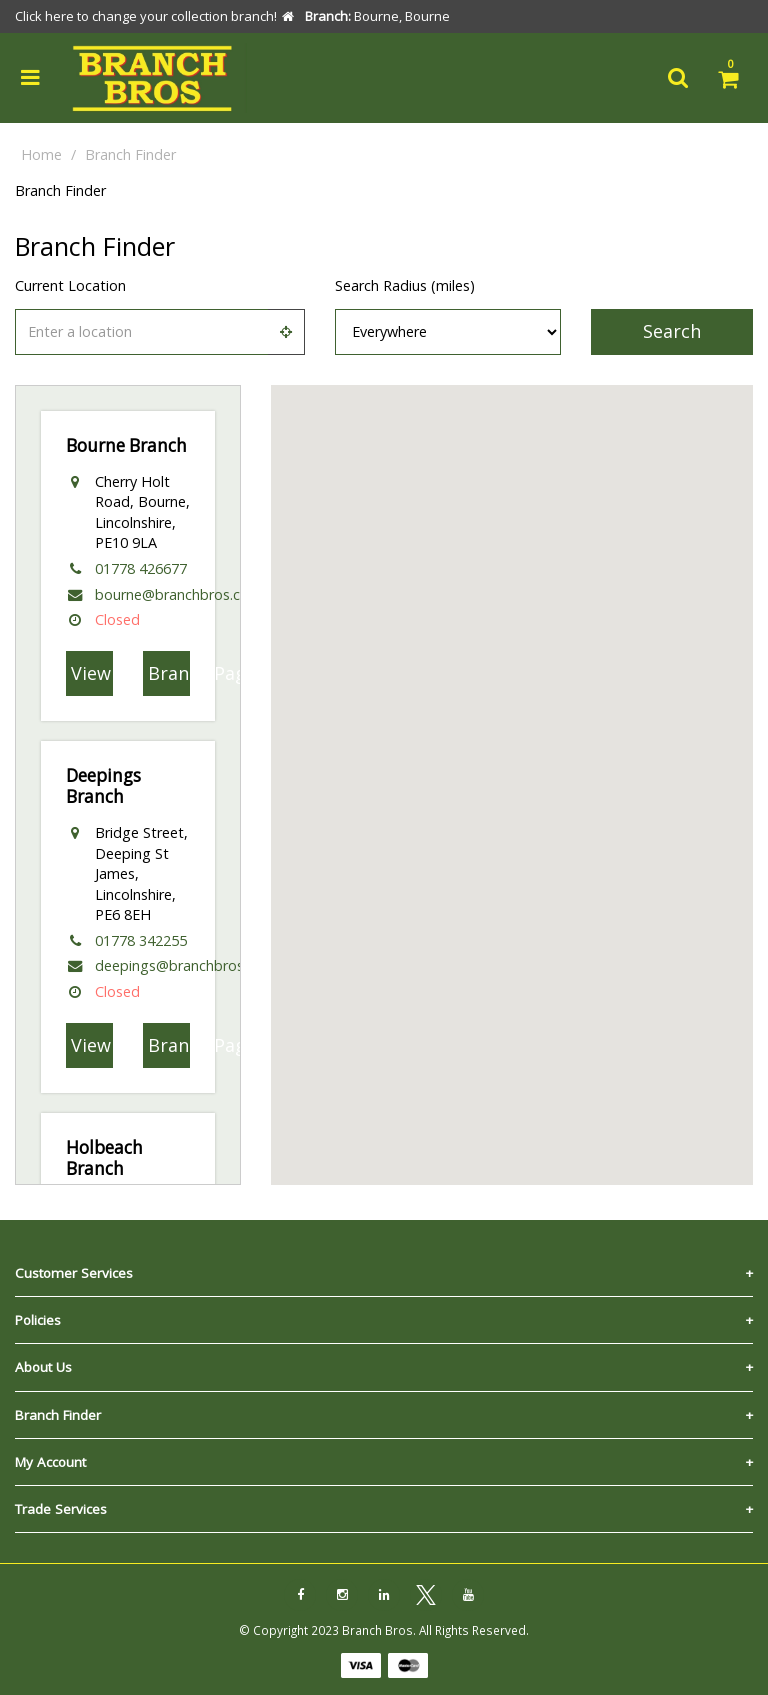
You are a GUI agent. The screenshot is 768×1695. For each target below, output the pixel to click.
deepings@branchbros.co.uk (188, 965)
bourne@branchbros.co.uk (181, 594)
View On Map (92, 673)
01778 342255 (141, 940)
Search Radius (405, 285)
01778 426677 (141, 568)
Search (672, 331)
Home (41, 154)
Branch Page (169, 673)
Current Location (70, 285)
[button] (512, 766)
